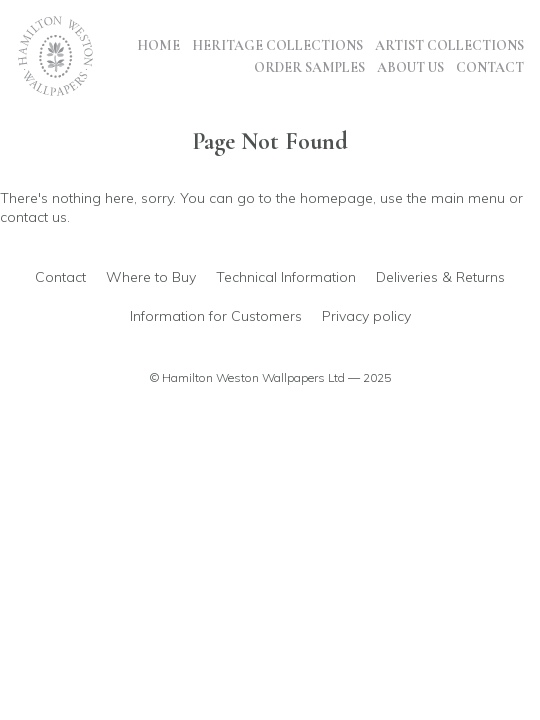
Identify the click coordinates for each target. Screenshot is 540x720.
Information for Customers (216, 316)
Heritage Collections (277, 45)
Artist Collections (449, 45)
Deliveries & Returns (440, 277)
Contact (490, 67)
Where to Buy (151, 277)
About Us (410, 67)
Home (158, 45)
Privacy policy (366, 316)
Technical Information (286, 277)
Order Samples (309, 67)
